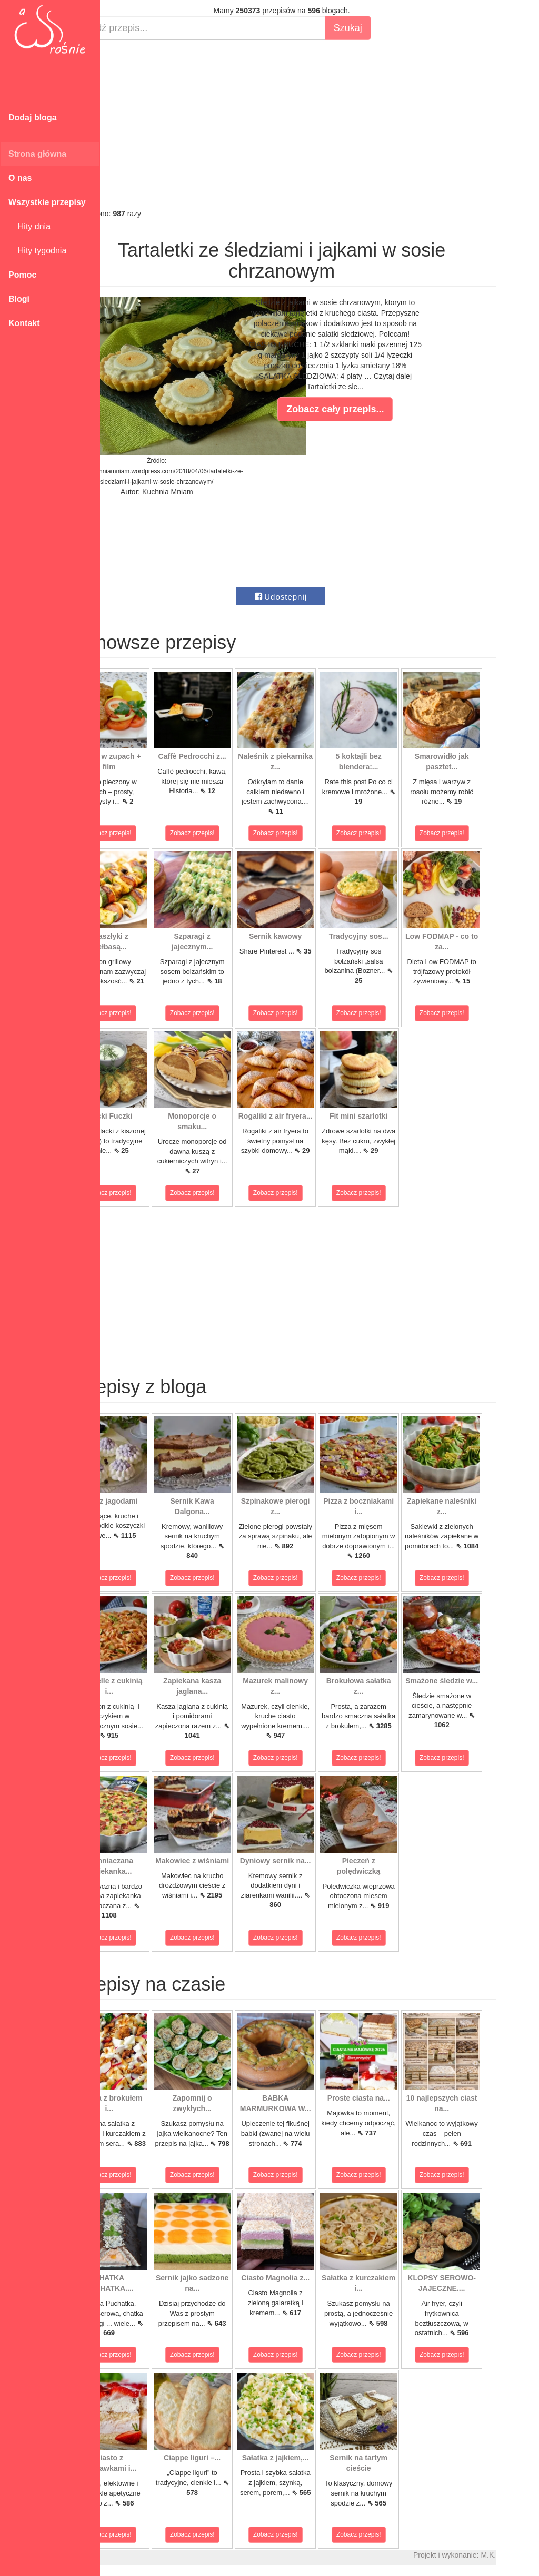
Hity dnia (29, 226)
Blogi (18, 299)
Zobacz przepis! (147, 833)
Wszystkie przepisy (47, 202)
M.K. (526, 2555)
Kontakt (24, 323)
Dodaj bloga (32, 117)
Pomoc (22, 274)
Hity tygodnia (37, 250)
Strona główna (37, 153)
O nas (20, 178)
